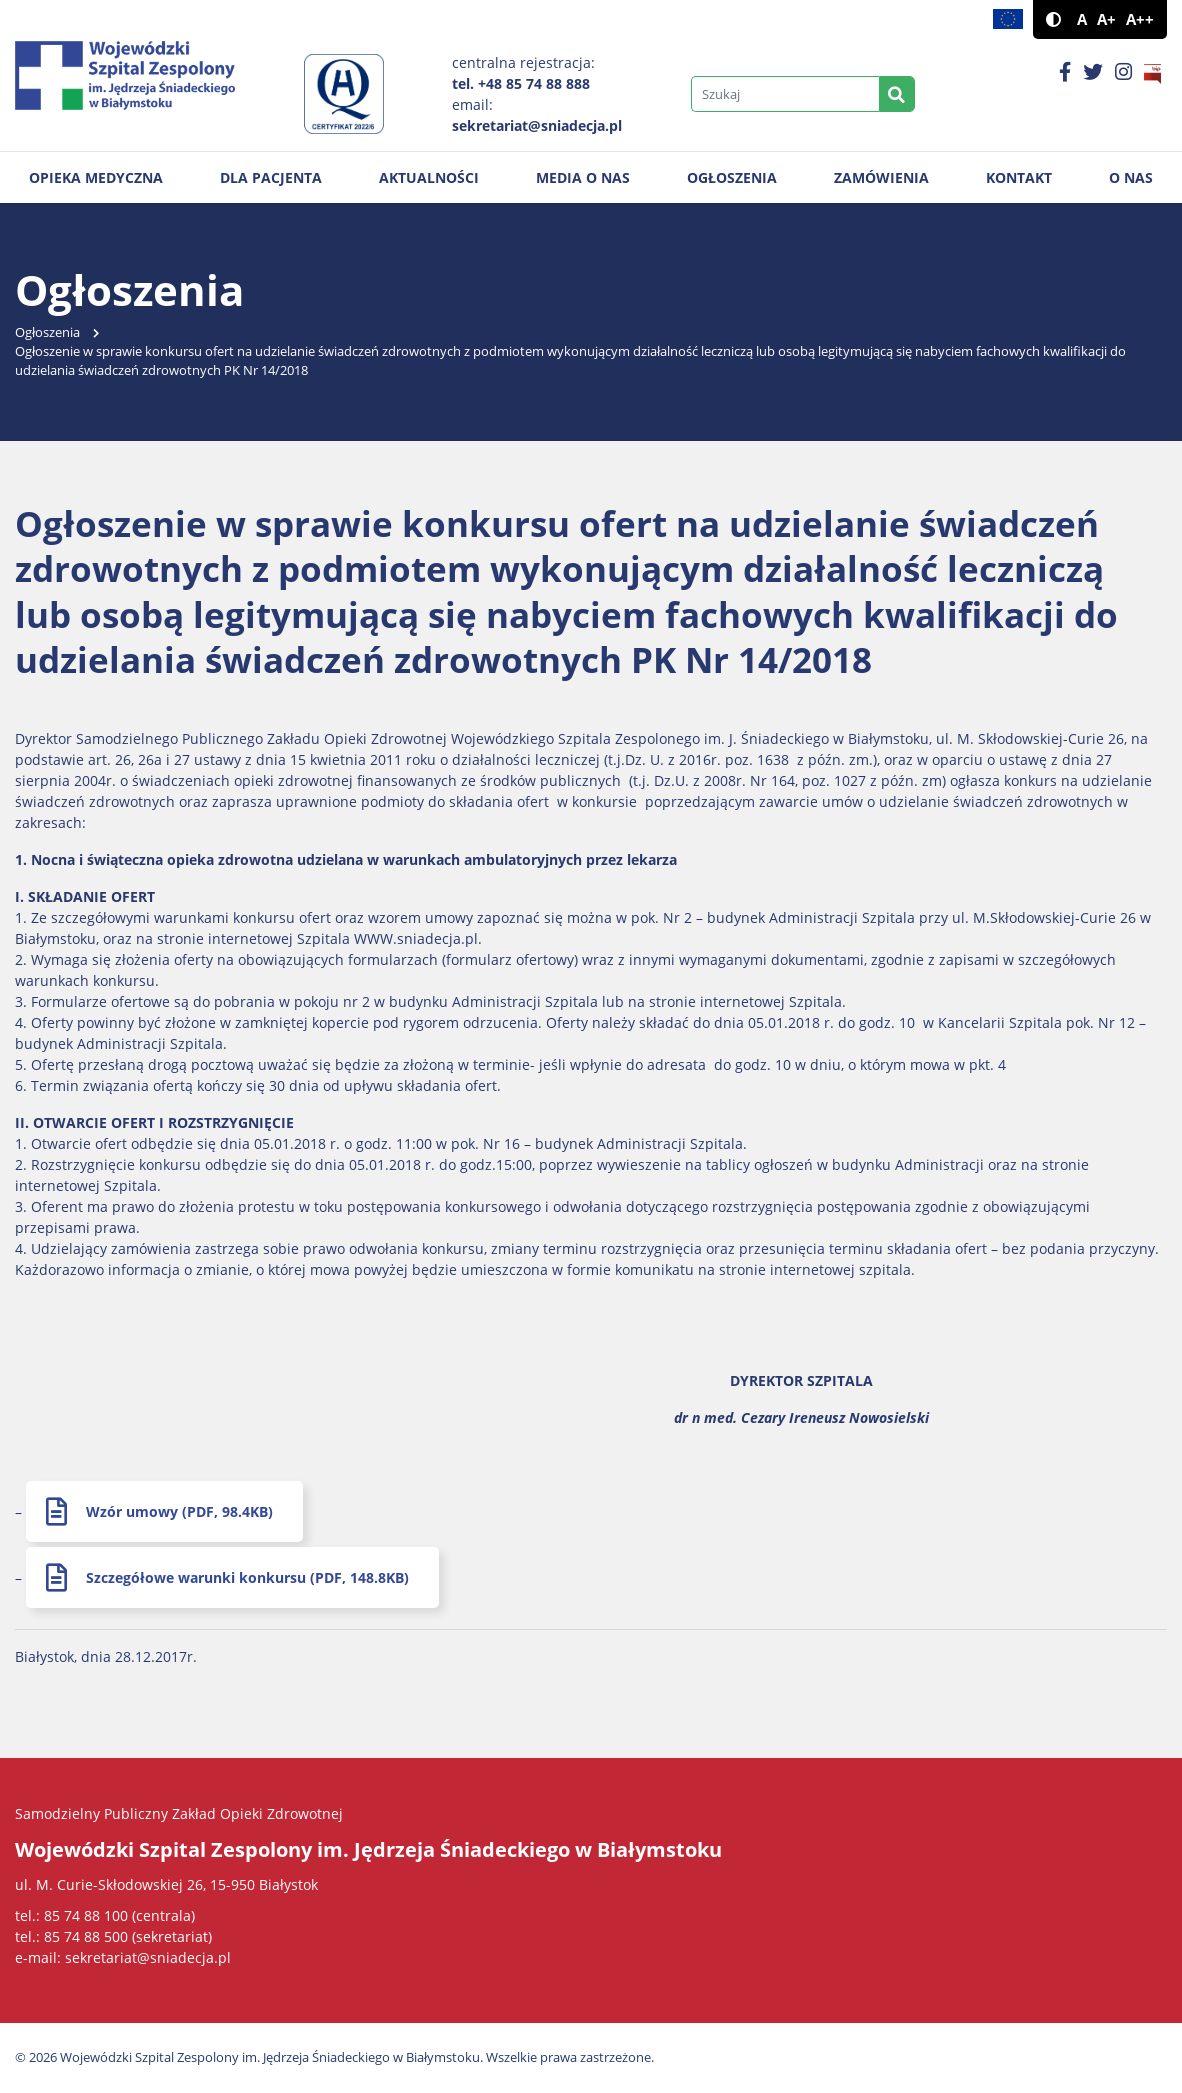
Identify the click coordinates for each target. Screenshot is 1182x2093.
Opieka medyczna (96, 177)
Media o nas (583, 177)
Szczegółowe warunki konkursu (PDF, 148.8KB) (247, 1577)
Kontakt (1019, 177)
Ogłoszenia (732, 177)
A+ (1106, 19)
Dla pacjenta (271, 177)
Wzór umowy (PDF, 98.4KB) (179, 1511)
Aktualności (429, 177)
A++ (1140, 19)
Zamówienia (881, 177)
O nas (1131, 177)
